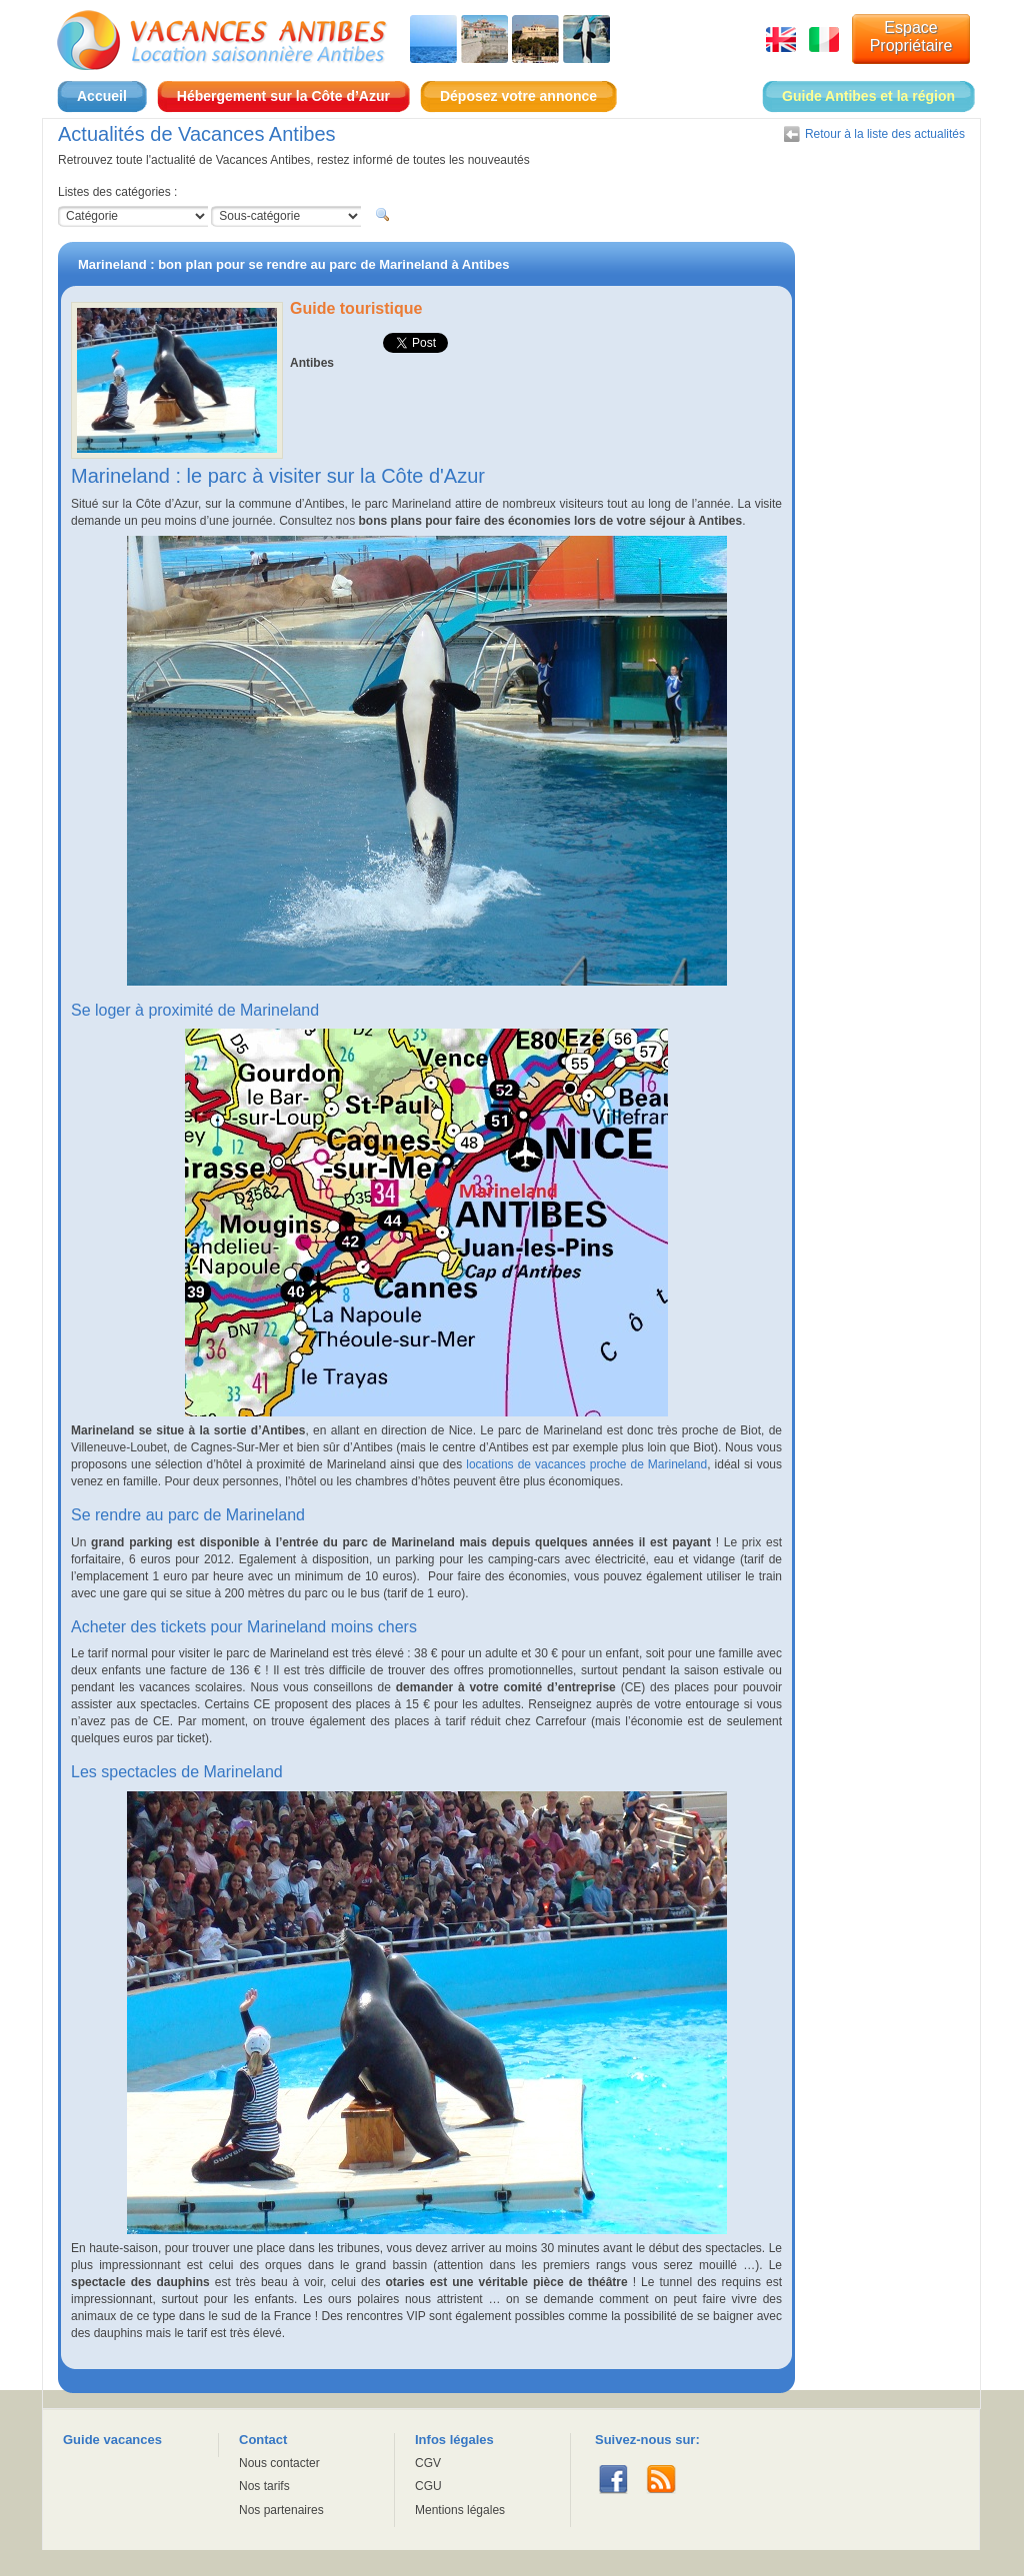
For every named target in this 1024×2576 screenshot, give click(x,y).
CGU (428, 2486)
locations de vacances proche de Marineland (586, 1464)
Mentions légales (460, 2510)
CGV (428, 2463)
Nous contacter (279, 2463)
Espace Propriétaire (911, 36)
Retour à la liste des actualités (885, 134)
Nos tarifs (264, 2486)
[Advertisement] (885, 542)
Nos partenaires (281, 2510)
